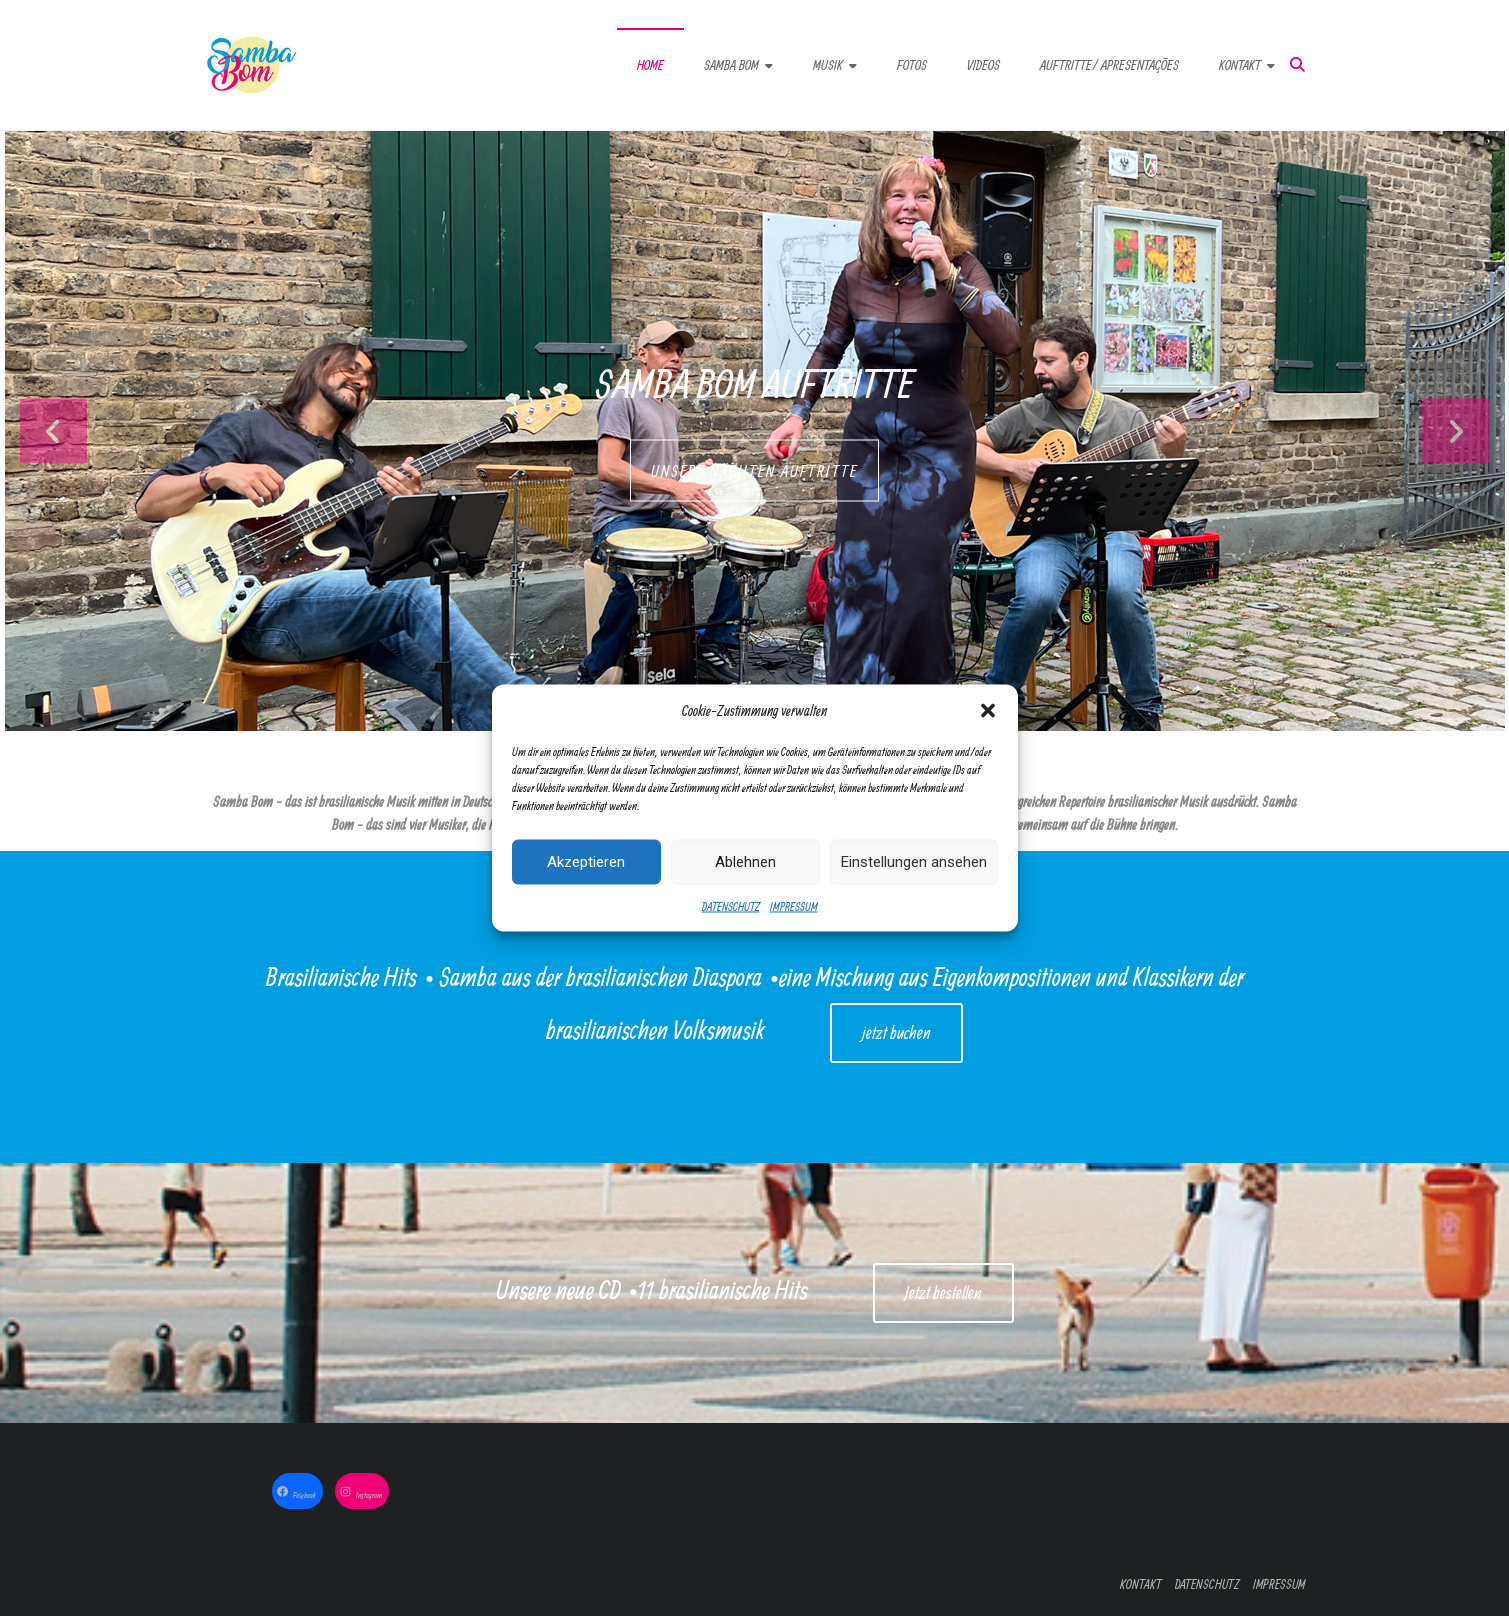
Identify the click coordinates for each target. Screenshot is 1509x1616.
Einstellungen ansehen (914, 865)
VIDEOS (983, 65)
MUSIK (828, 65)
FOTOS (912, 65)
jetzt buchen (896, 1032)
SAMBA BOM (731, 65)
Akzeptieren (586, 865)
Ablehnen (745, 865)
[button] (988, 714)
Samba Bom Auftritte (754, 383)
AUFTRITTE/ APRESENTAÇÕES (1109, 65)
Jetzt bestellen (943, 1292)
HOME (650, 65)
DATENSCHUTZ (731, 909)
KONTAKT (1240, 65)
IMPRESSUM (794, 909)
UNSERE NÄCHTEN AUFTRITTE (754, 471)
